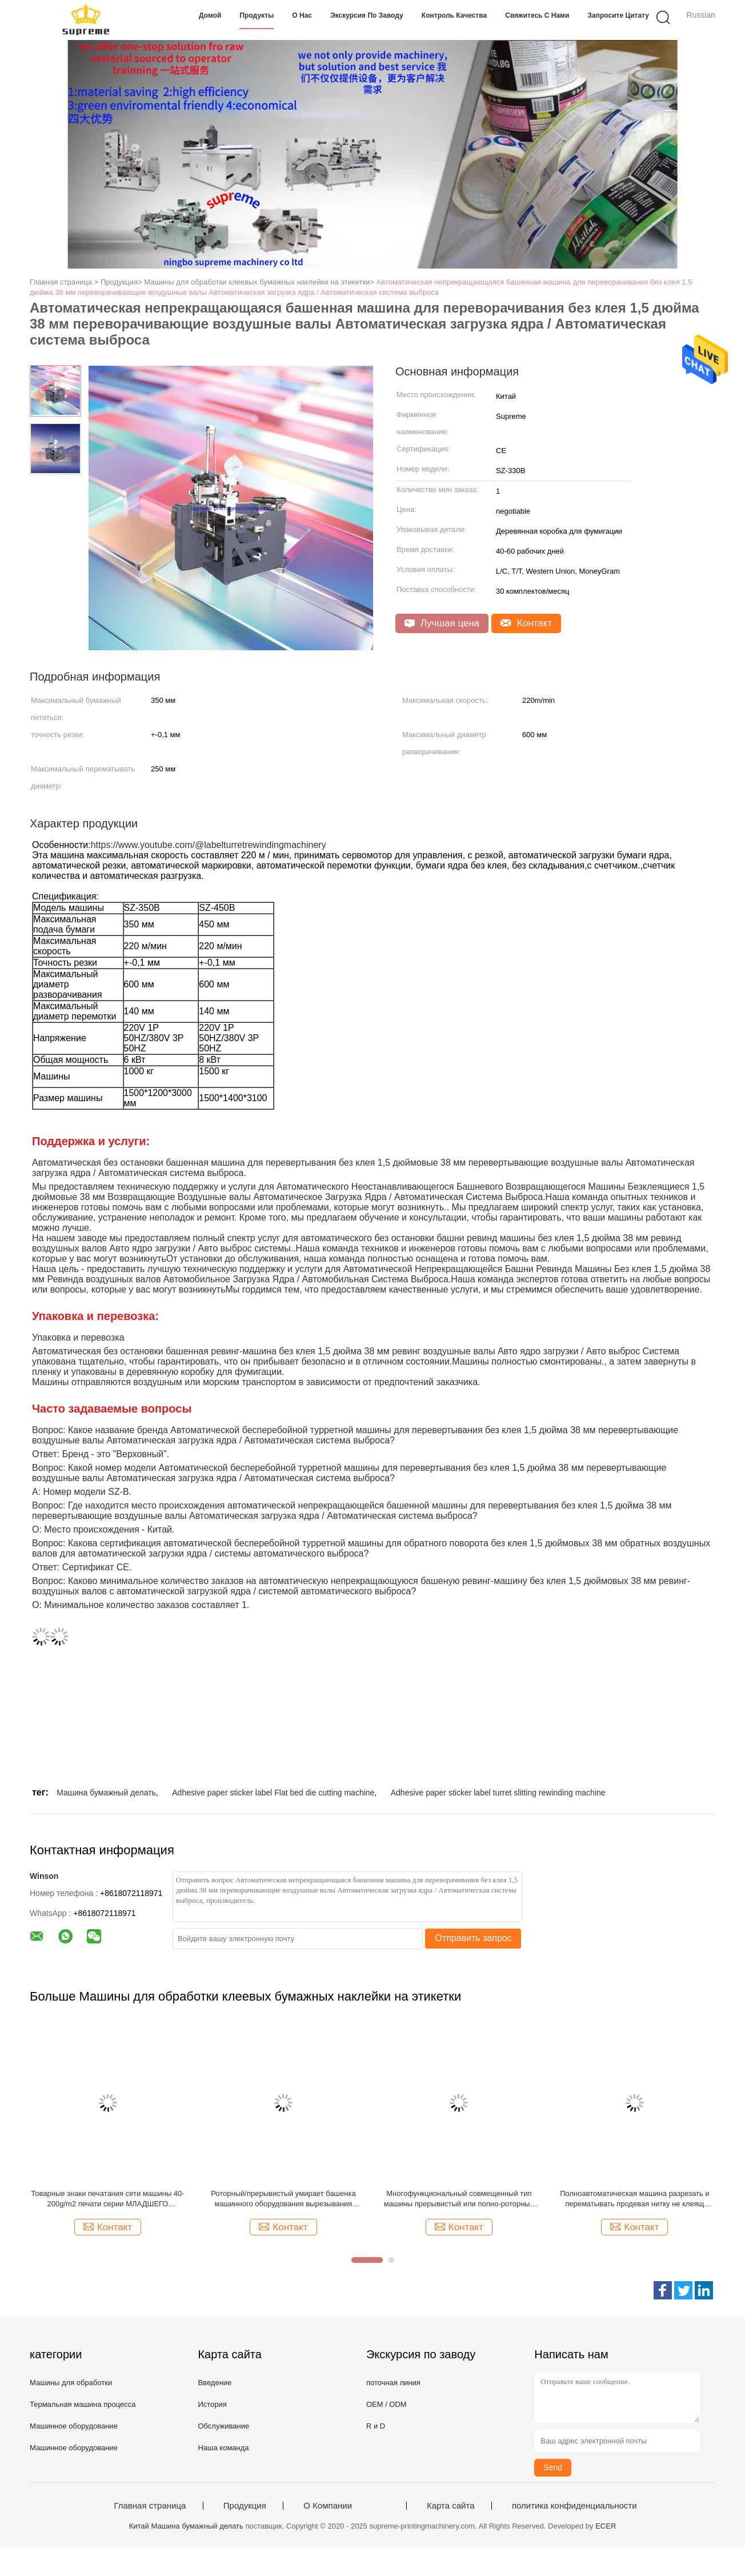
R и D (375, 2426)
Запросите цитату (618, 15)
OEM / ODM (386, 2404)
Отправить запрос (473, 1938)
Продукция (244, 2506)
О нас (302, 15)
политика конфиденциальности (574, 2506)
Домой (210, 15)
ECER (605, 2526)
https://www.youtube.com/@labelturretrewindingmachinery (208, 845)
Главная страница (150, 2506)
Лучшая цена (441, 623)
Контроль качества (454, 15)
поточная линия (393, 2382)
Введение (214, 2382)
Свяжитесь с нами (537, 15)
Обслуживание (223, 2426)
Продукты (256, 15)
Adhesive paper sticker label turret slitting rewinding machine (498, 1792)
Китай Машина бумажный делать (186, 2526)
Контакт (526, 623)
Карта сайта (451, 2506)
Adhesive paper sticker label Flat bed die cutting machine (273, 1792)
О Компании (327, 2506)
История (212, 2404)
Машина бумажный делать (106, 1792)
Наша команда (223, 2447)
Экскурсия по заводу (366, 15)
